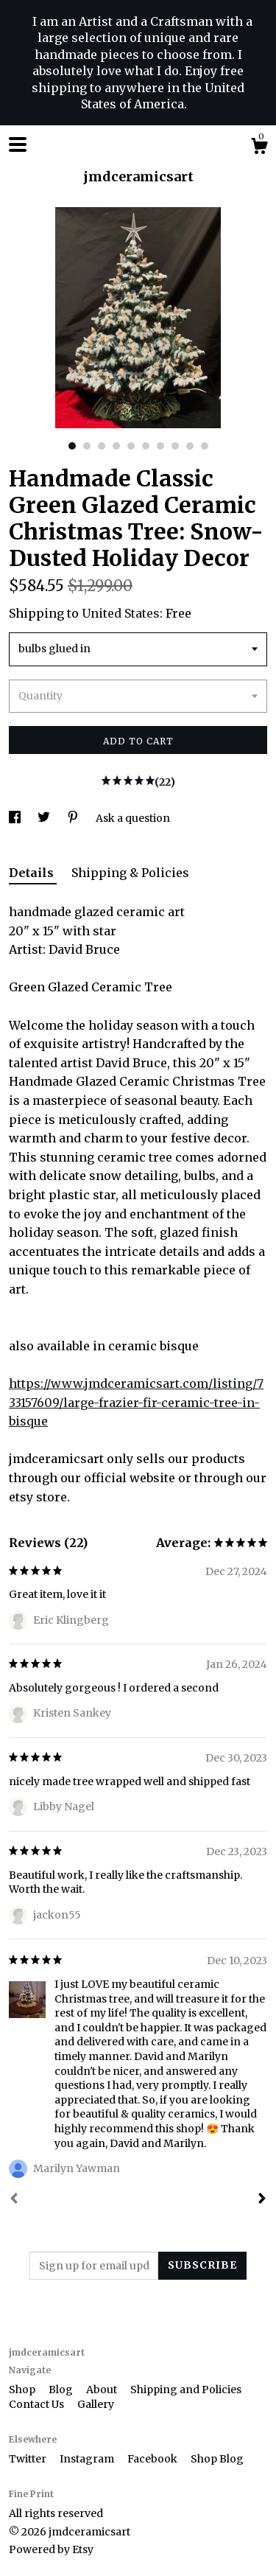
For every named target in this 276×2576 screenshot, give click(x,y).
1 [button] (72, 446)
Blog (62, 2389)
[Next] (262, 2200)
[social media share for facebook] (16, 818)
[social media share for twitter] (45, 818)
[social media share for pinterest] (74, 818)
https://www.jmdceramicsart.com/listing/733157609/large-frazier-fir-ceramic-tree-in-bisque (136, 1402)
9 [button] (190, 446)
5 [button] (131, 446)
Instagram (88, 2458)
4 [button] (116, 446)
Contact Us (37, 2404)
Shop (23, 2389)
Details (33, 872)
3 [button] (101, 446)
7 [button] (160, 446)
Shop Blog (217, 2458)
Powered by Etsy (51, 2549)
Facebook (153, 2458)
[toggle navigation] (17, 144)
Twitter (29, 2458)
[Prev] (14, 2200)
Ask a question (133, 818)
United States (121, 613)
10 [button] (204, 446)
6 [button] (145, 446)
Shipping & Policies (130, 872)
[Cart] (259, 148)
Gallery (95, 2404)
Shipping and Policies (185, 2389)
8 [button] (175, 446)
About (102, 2389)
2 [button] (87, 446)
